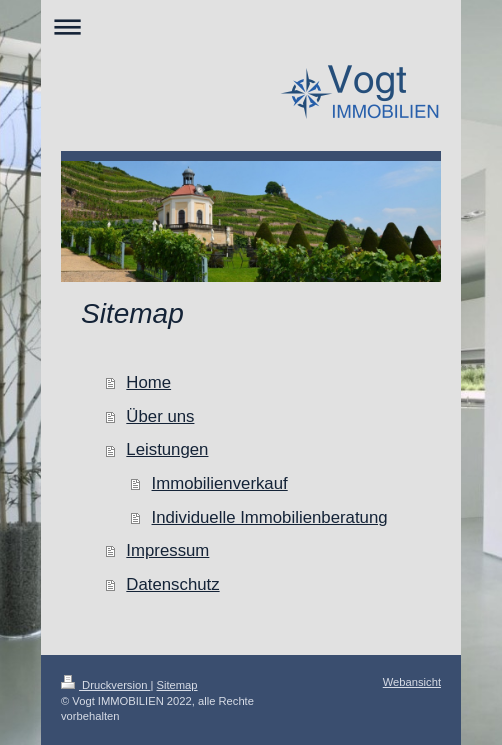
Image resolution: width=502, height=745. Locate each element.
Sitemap (177, 685)
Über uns (160, 416)
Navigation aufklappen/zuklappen (251, 26)
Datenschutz (172, 584)
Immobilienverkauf (220, 483)
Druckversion (106, 685)
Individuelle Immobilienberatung (270, 517)
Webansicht (412, 682)
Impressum (167, 550)
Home (148, 382)
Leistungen (167, 449)
